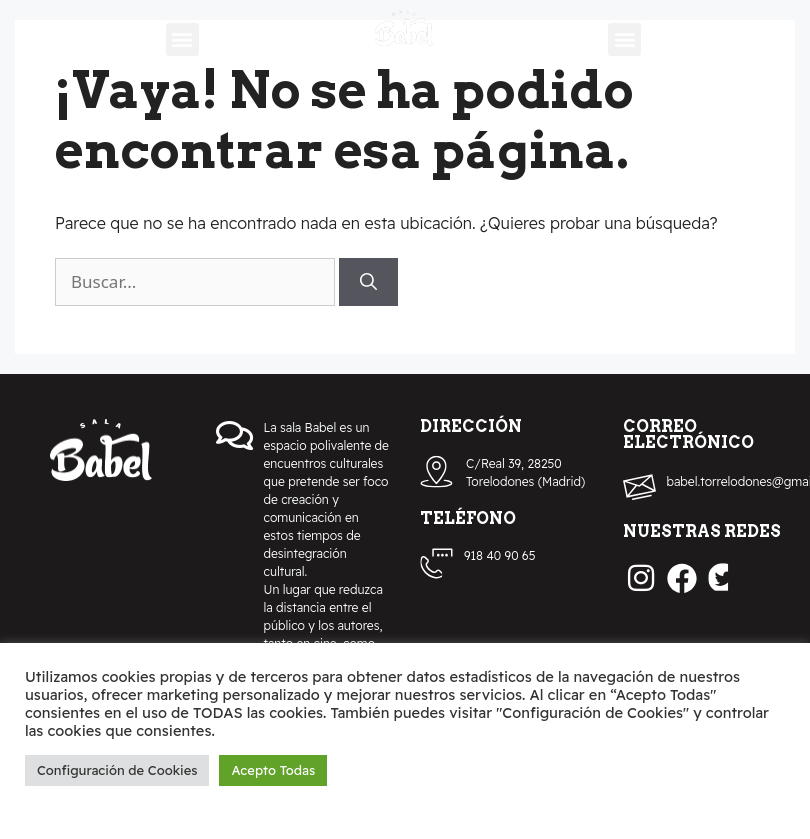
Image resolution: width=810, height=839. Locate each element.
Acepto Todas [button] (273, 770)
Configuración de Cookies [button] (117, 770)
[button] (182, 39)
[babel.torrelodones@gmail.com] (639, 487)
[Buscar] (368, 282)
